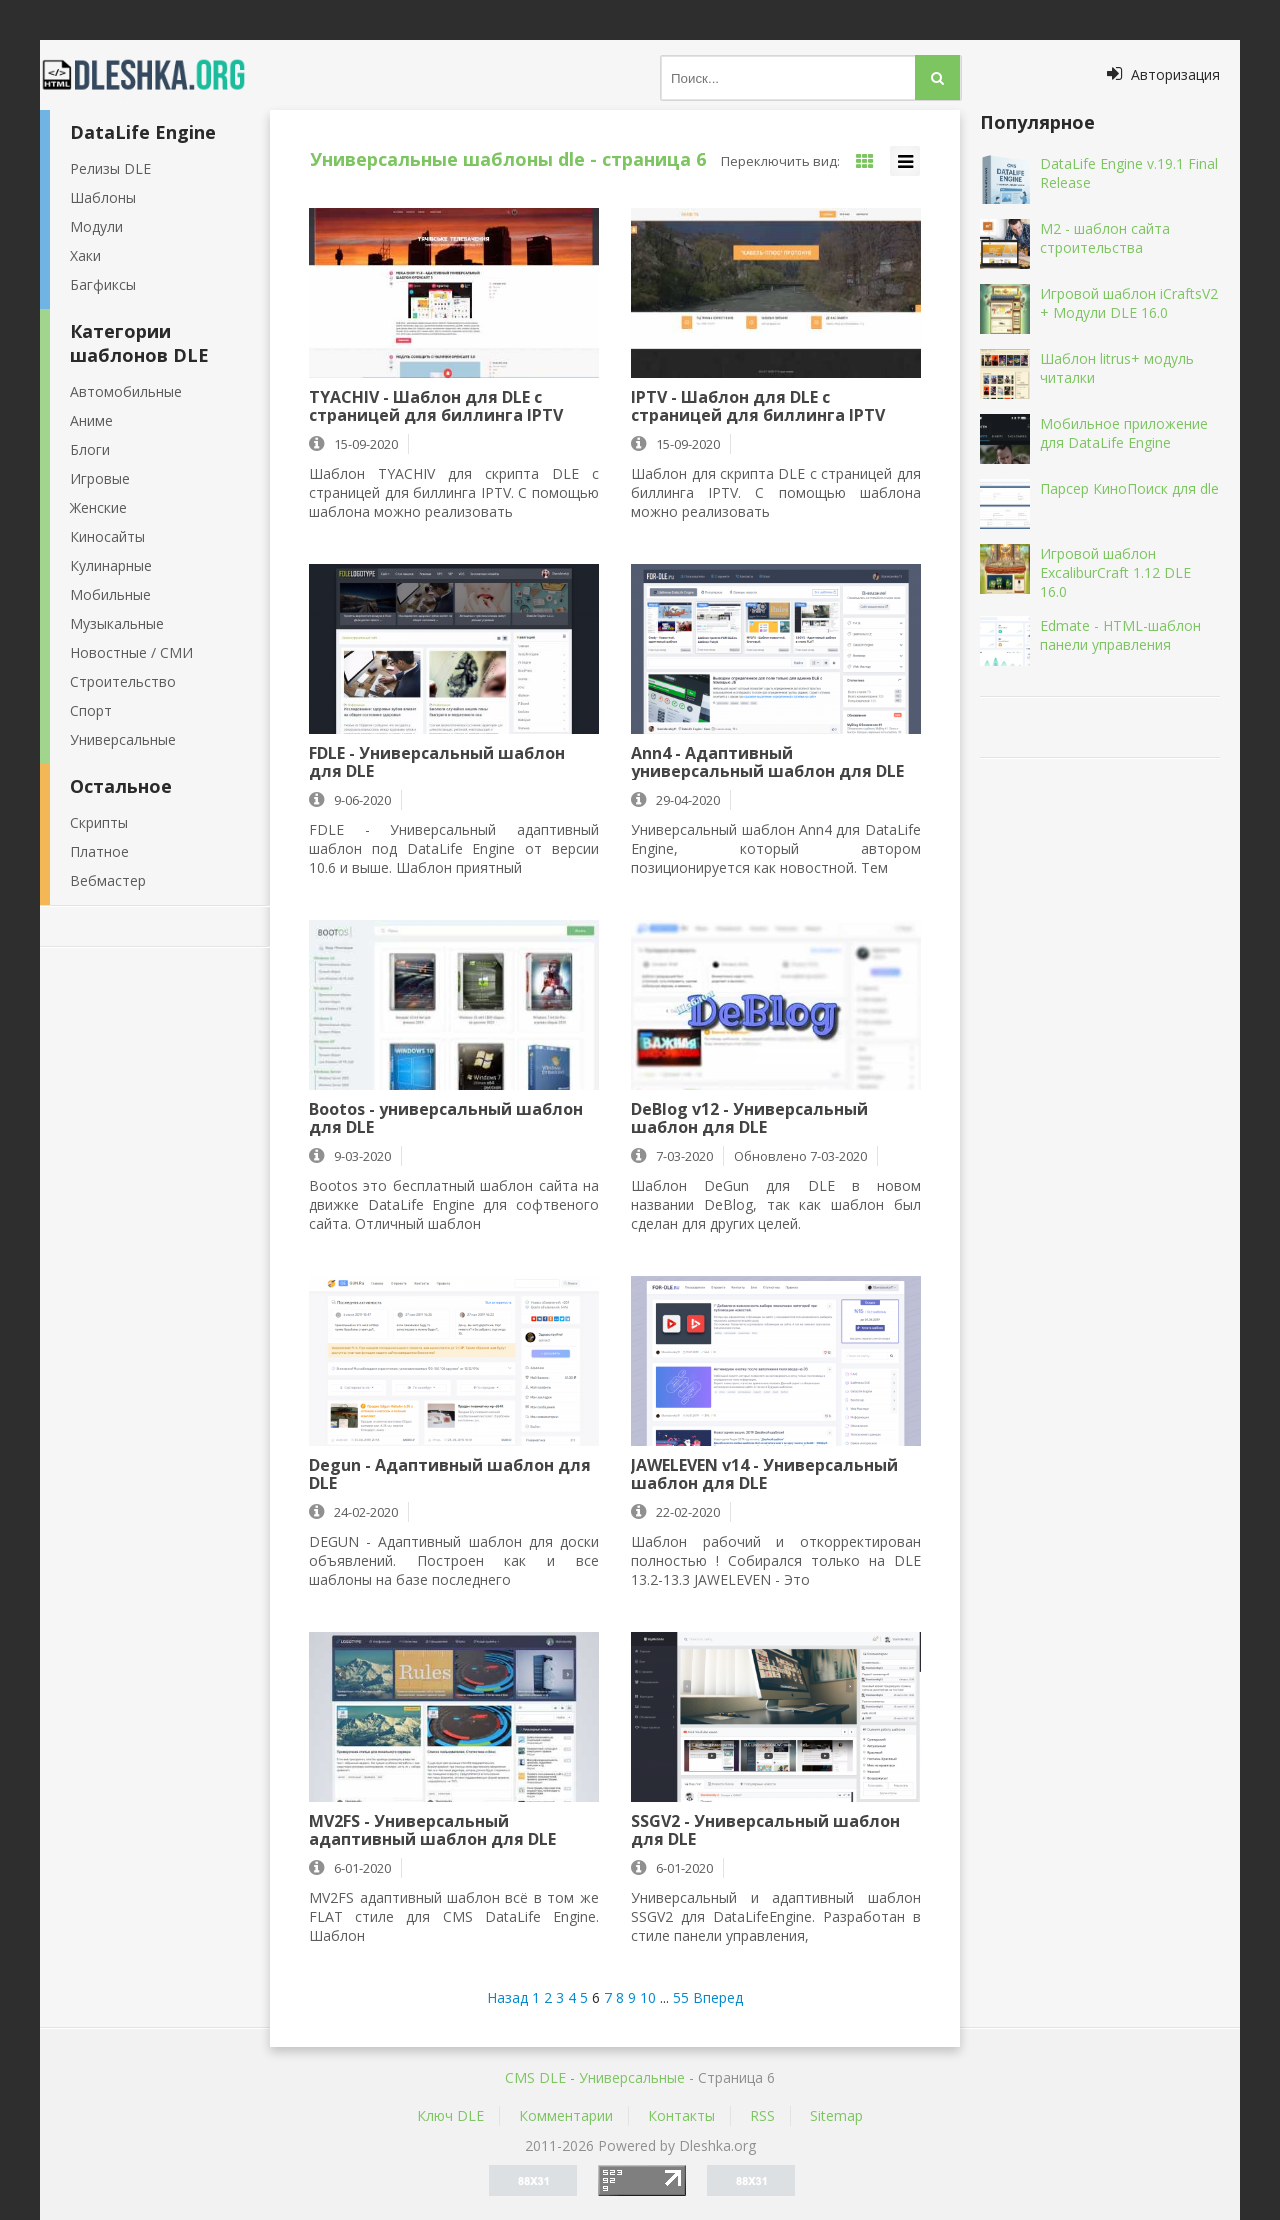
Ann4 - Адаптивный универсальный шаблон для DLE (767, 762)
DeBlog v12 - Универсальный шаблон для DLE (749, 1118)
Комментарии (566, 2115)
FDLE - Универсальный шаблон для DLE (437, 762)
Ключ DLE (450, 2115)
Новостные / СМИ (131, 652)
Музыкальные (117, 623)
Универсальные (123, 739)
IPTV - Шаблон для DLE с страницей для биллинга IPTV (758, 406)
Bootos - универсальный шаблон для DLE (446, 1118)
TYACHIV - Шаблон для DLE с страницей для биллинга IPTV (436, 406)
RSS (762, 2115)
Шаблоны (103, 197)
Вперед (718, 1997)
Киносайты (107, 536)
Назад (507, 1997)
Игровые (100, 478)
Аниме (91, 420)
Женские (98, 507)
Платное (99, 851)
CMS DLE (535, 2077)
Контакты (681, 2115)
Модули (96, 226)
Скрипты (99, 822)
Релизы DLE (110, 168)
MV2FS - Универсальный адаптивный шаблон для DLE (432, 1830)
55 (681, 1997)
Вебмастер (108, 880)
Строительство (123, 681)
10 (648, 1997)
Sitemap (836, 2115)
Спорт (91, 710)
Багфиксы (103, 284)
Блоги (90, 449)
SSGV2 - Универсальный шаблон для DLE (765, 1830)
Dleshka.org (155, 75)
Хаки (85, 255)
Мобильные (110, 594)
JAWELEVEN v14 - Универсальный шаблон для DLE (764, 1474)
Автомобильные (126, 391)
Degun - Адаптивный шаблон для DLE (450, 1474)
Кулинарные (111, 565)
